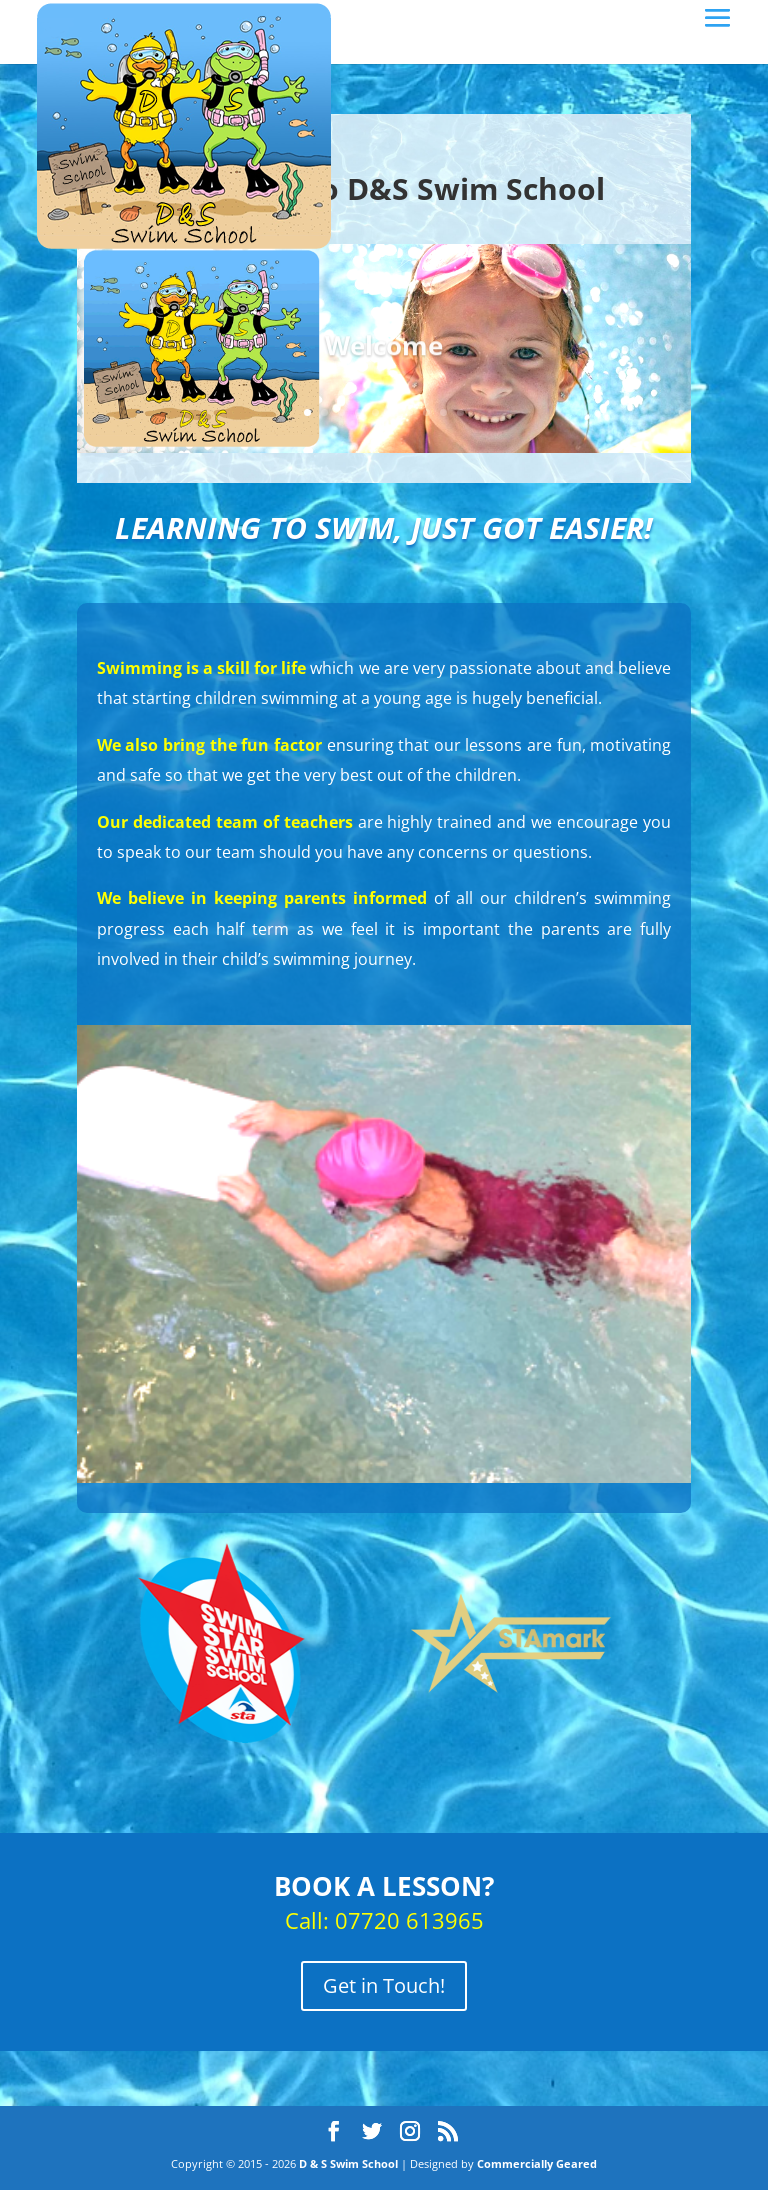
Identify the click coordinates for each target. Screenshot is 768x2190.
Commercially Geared (537, 2163)
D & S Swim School (348, 2163)
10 (460, 412)
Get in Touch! (384, 1985)
